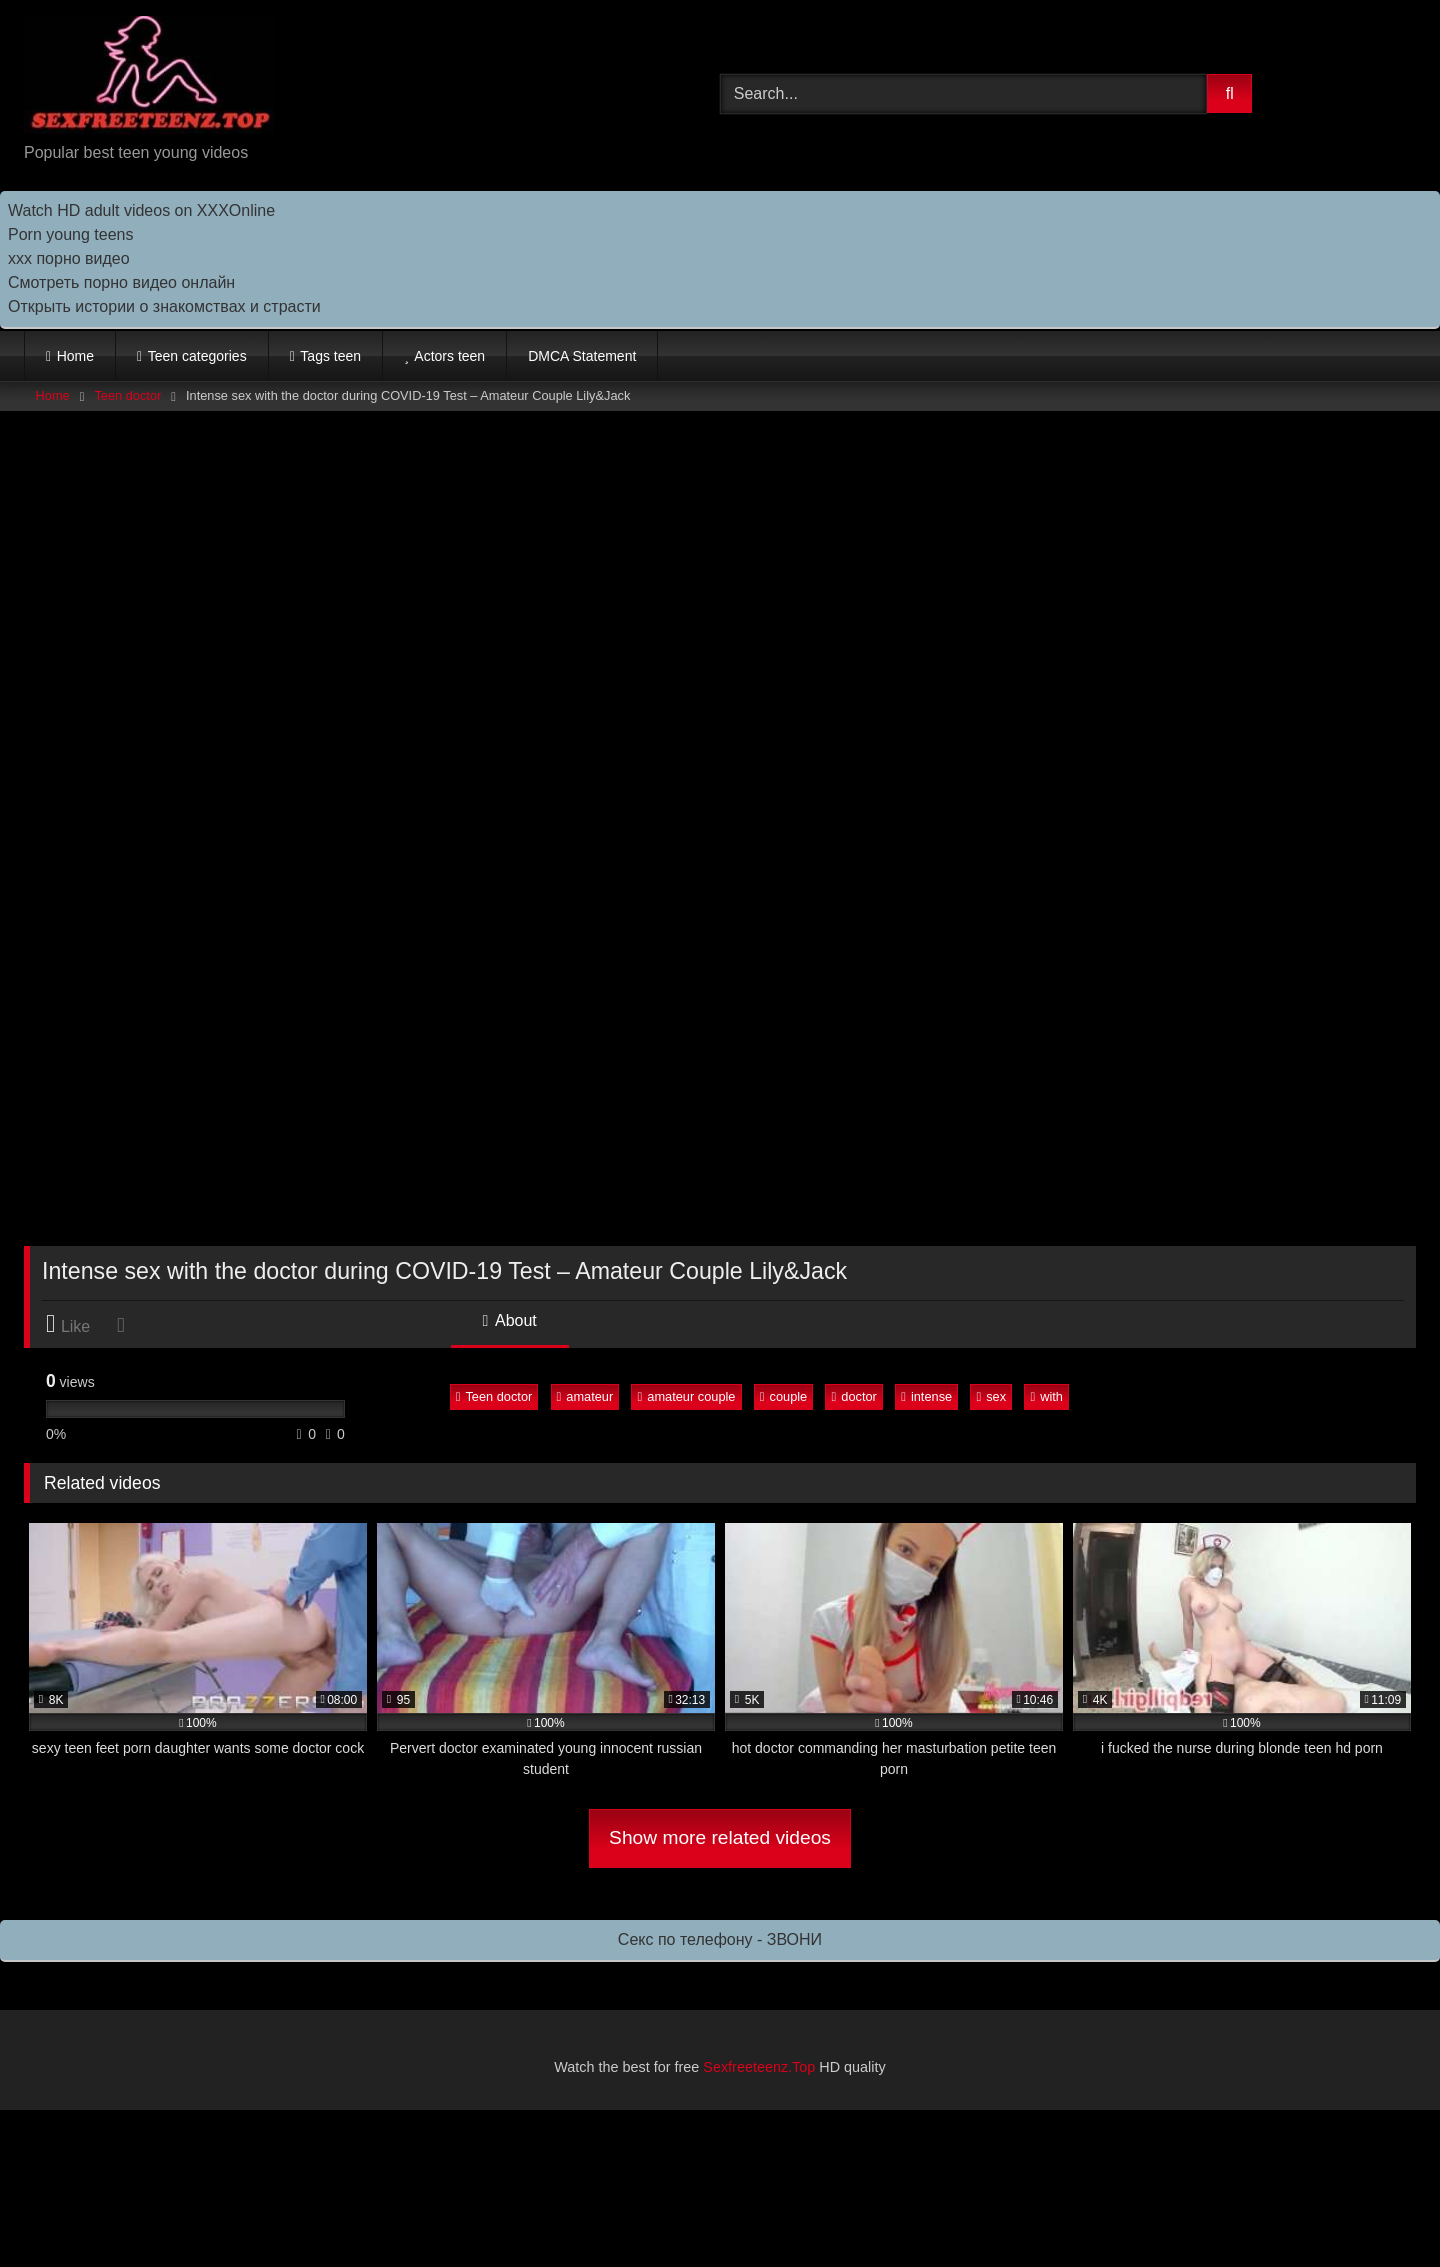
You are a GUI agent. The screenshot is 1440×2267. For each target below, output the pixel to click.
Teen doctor (127, 395)
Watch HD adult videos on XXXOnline (141, 210)
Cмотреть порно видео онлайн (121, 282)
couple (783, 1396)
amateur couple (687, 1396)
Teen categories (197, 356)
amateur (585, 1396)
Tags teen (330, 356)
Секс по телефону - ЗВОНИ (720, 1939)
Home (75, 356)
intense (926, 1396)
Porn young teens (70, 234)
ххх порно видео (69, 258)
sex (992, 1396)
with (1046, 1396)
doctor (854, 1396)
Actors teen (449, 356)
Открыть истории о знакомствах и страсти (164, 306)
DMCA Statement (582, 356)
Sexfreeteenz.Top (759, 2067)
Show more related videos (720, 1837)
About (510, 1320)
